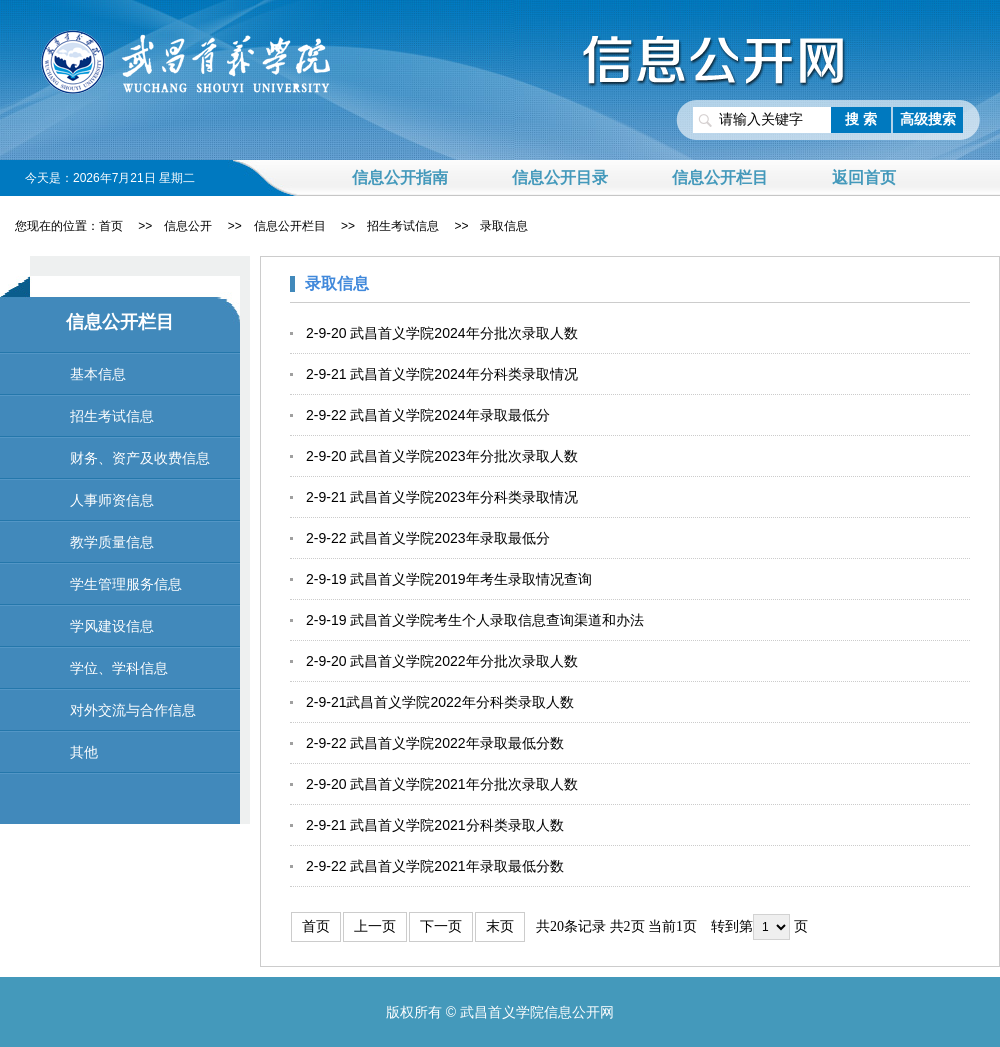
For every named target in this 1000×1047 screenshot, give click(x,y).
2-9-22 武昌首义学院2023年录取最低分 (428, 538)
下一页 (441, 926)
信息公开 (188, 226)
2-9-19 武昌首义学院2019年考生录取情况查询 (449, 579)
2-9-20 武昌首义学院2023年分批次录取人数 (442, 456)
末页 (500, 926)
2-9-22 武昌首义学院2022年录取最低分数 (435, 743)
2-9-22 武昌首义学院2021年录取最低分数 (435, 866)
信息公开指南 (400, 177)
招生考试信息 (403, 226)
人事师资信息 (112, 500)
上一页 (375, 926)
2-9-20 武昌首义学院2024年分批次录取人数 (442, 333)
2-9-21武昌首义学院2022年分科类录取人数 (440, 702)
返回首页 (864, 177)
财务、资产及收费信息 (140, 458)
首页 (111, 226)
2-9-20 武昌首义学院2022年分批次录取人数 (442, 661)
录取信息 (504, 226)
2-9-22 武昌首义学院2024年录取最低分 (428, 415)
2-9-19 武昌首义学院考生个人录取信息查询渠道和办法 (475, 620)
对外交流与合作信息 (133, 710)
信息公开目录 (560, 177)
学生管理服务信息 (126, 584)
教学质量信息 (112, 542)
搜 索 (861, 119)
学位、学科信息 (119, 668)
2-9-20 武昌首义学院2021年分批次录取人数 (442, 784)
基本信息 (98, 374)
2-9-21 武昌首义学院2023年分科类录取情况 (442, 497)
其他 (84, 752)
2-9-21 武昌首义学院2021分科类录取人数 (435, 825)
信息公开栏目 (720, 177)
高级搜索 (928, 119)
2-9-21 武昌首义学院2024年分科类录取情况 (442, 374)
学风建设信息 (112, 626)
